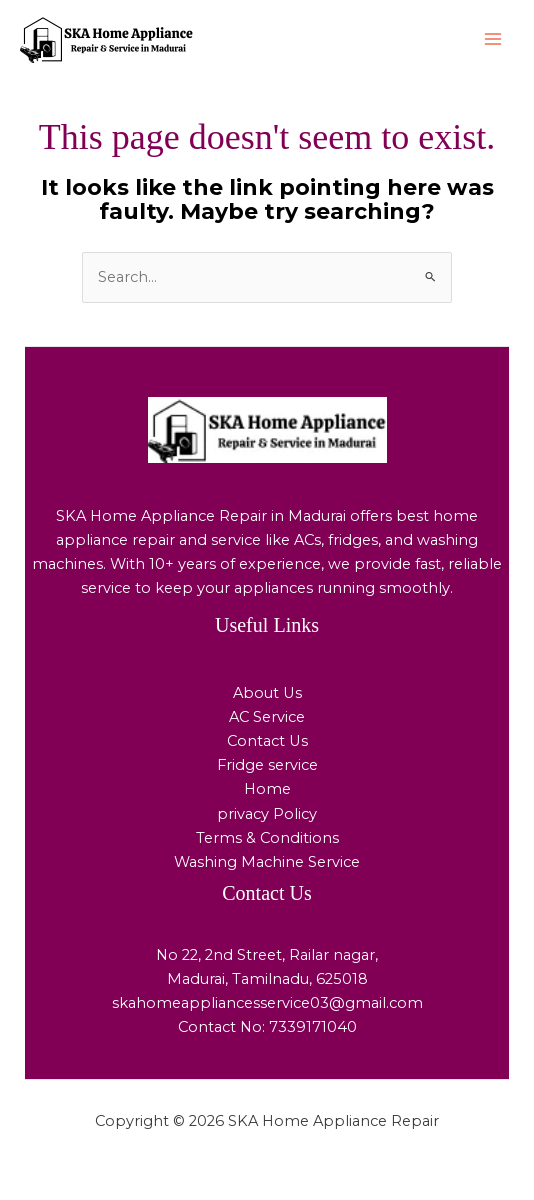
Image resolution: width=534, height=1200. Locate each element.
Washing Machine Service (267, 862)
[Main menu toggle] (493, 39)
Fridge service (267, 765)
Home (267, 789)
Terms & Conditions (267, 838)
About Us (267, 693)
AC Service (267, 717)
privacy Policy (267, 814)
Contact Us (267, 741)
